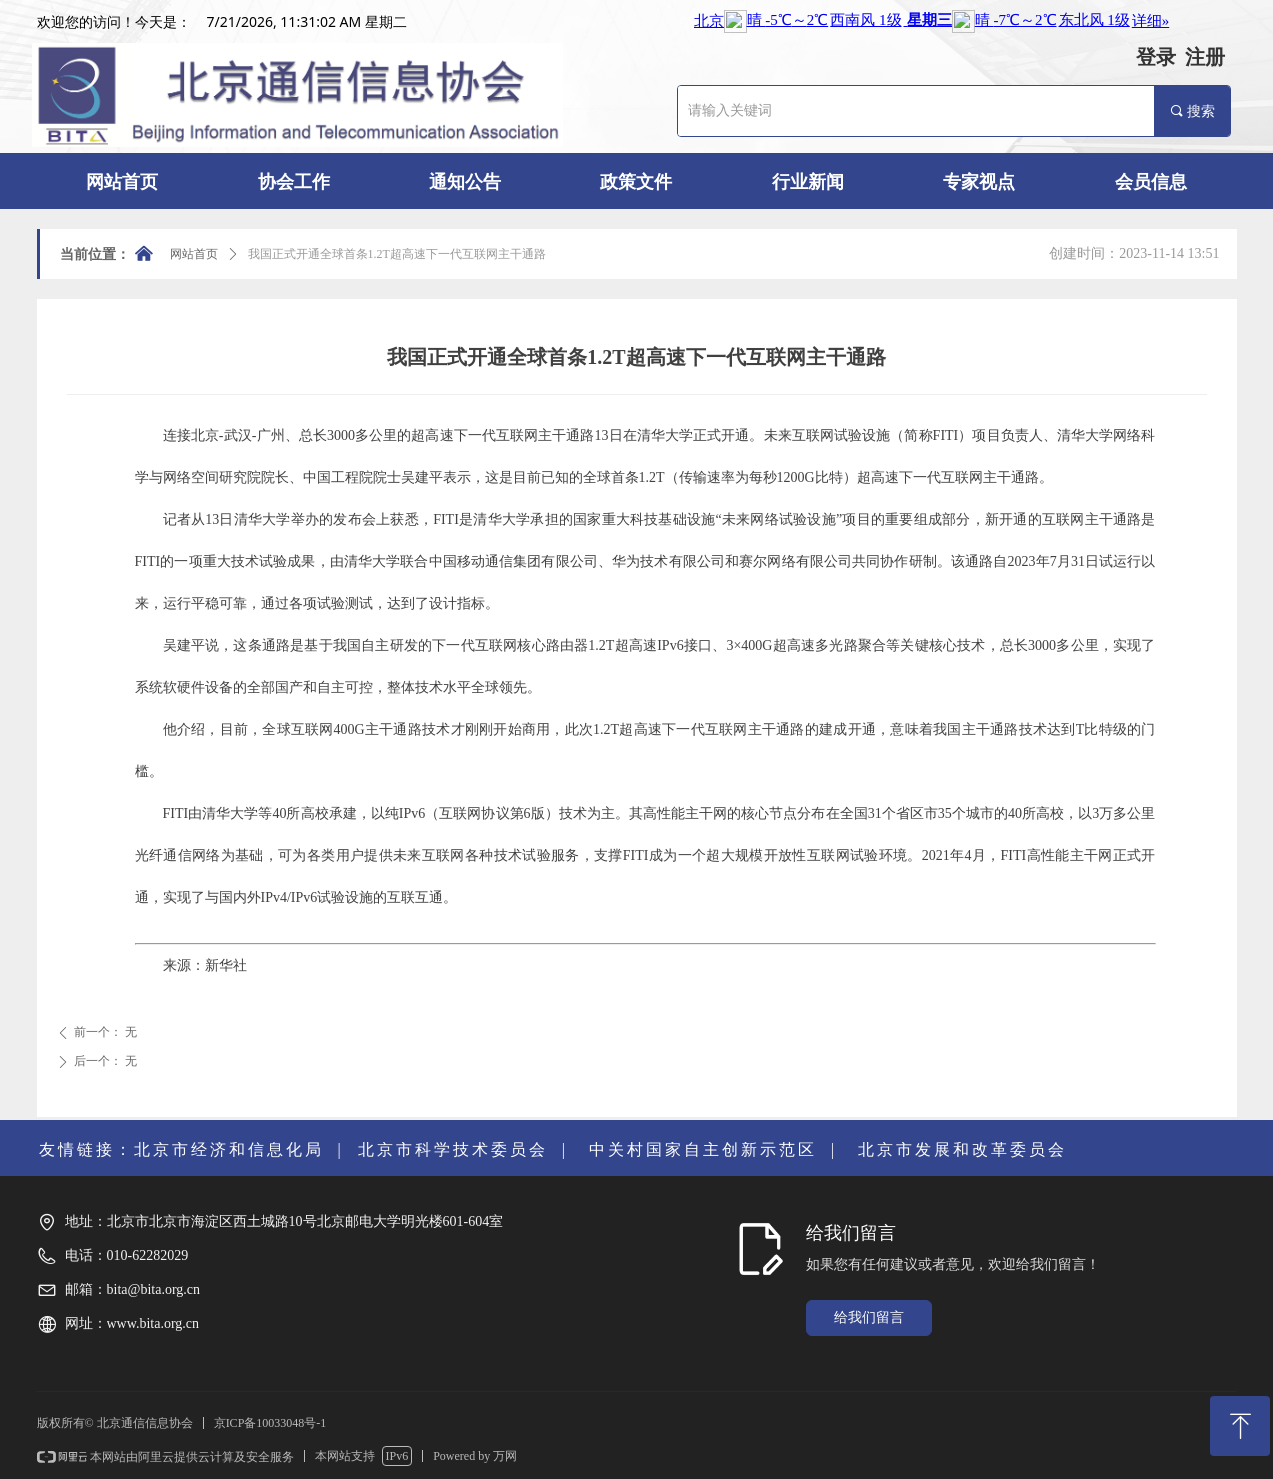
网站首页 (194, 254)
